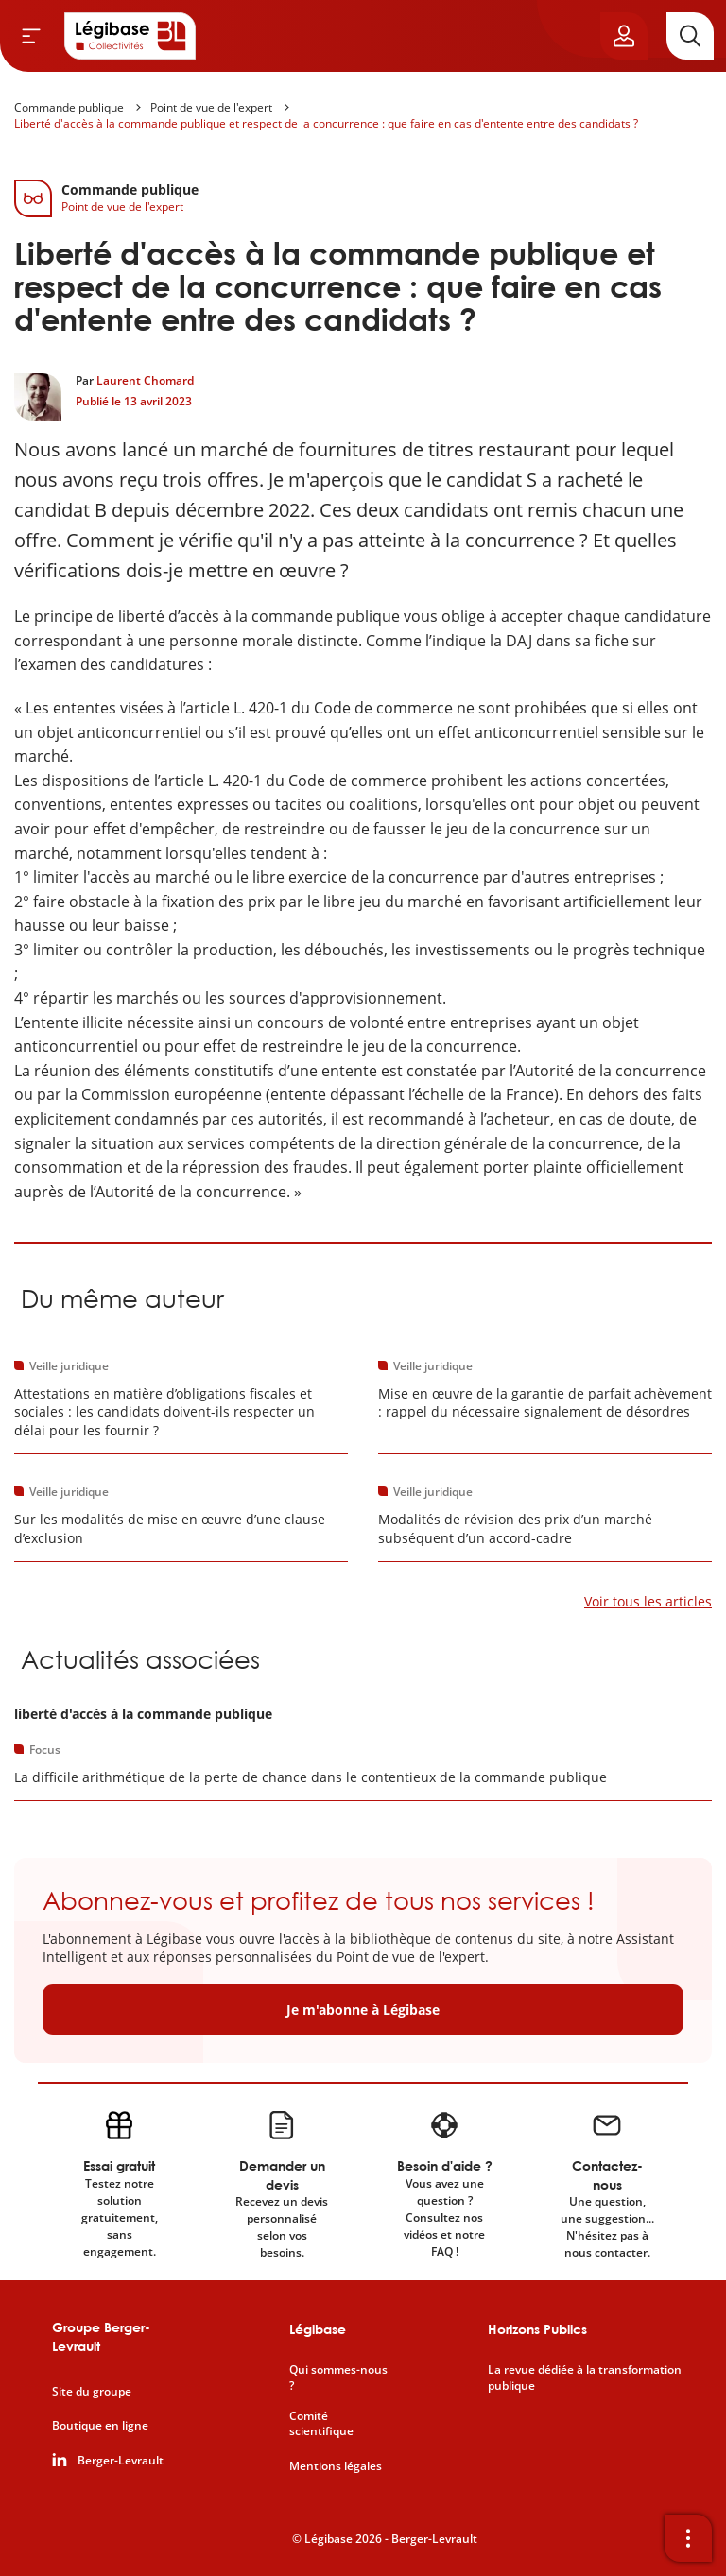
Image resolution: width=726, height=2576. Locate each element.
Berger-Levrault (121, 2460)
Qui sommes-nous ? (338, 2378)
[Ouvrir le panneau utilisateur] (624, 36)
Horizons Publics (537, 2329)
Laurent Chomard (145, 380)
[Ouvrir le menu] (31, 36)
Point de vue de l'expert (211, 107)
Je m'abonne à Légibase (363, 2009)
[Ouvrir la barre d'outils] (688, 2538)
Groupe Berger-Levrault (101, 2336)
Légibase (317, 2329)
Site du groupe (91, 2391)
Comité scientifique (321, 2424)
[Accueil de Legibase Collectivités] (130, 36)
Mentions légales (335, 2466)
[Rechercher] (690, 36)
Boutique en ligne (100, 2425)
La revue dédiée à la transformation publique (585, 2378)
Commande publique (69, 107)
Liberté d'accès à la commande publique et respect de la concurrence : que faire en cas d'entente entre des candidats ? (326, 123)
